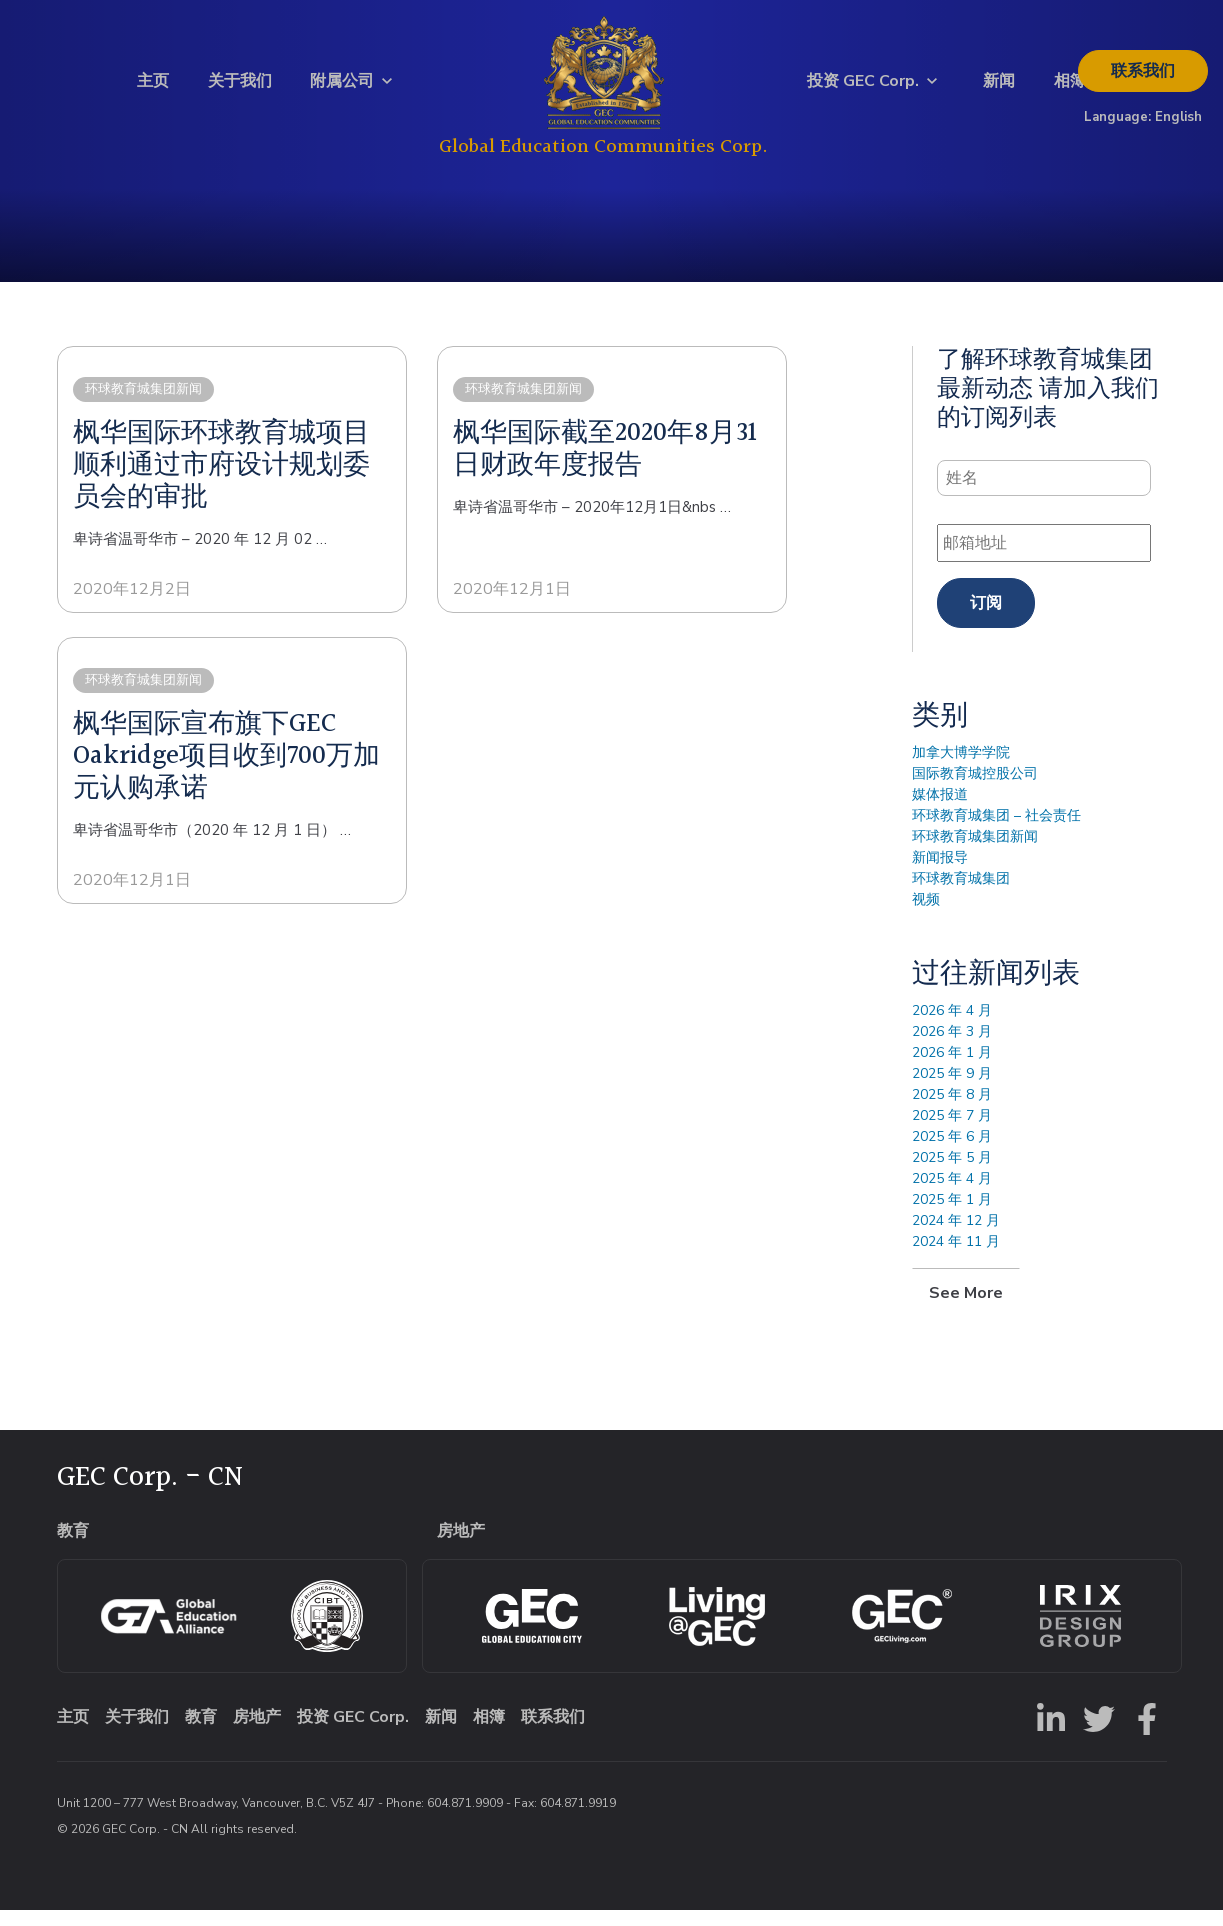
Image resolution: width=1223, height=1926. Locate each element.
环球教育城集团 (961, 894)
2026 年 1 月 (952, 1068)
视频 (926, 915)
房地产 (257, 1733)
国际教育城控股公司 (975, 789)
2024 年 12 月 (956, 1236)
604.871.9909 (465, 1819)
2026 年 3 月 (952, 1047)
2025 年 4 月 (952, 1194)
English (1178, 125)
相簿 (1070, 89)
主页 (153, 89)
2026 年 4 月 (952, 1026)
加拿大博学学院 (961, 768)
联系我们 (1143, 79)
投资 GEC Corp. (863, 89)
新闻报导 (940, 873)
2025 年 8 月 (952, 1110)
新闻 (999, 89)
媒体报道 (940, 810)
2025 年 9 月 (952, 1089)
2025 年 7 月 (952, 1131)
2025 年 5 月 (952, 1173)
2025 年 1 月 (952, 1215)
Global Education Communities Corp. (603, 154)
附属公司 (342, 89)
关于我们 (240, 89)
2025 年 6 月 (952, 1152)
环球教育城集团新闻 (975, 852)
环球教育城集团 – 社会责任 (996, 831)
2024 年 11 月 (956, 1257)
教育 (201, 1733)
